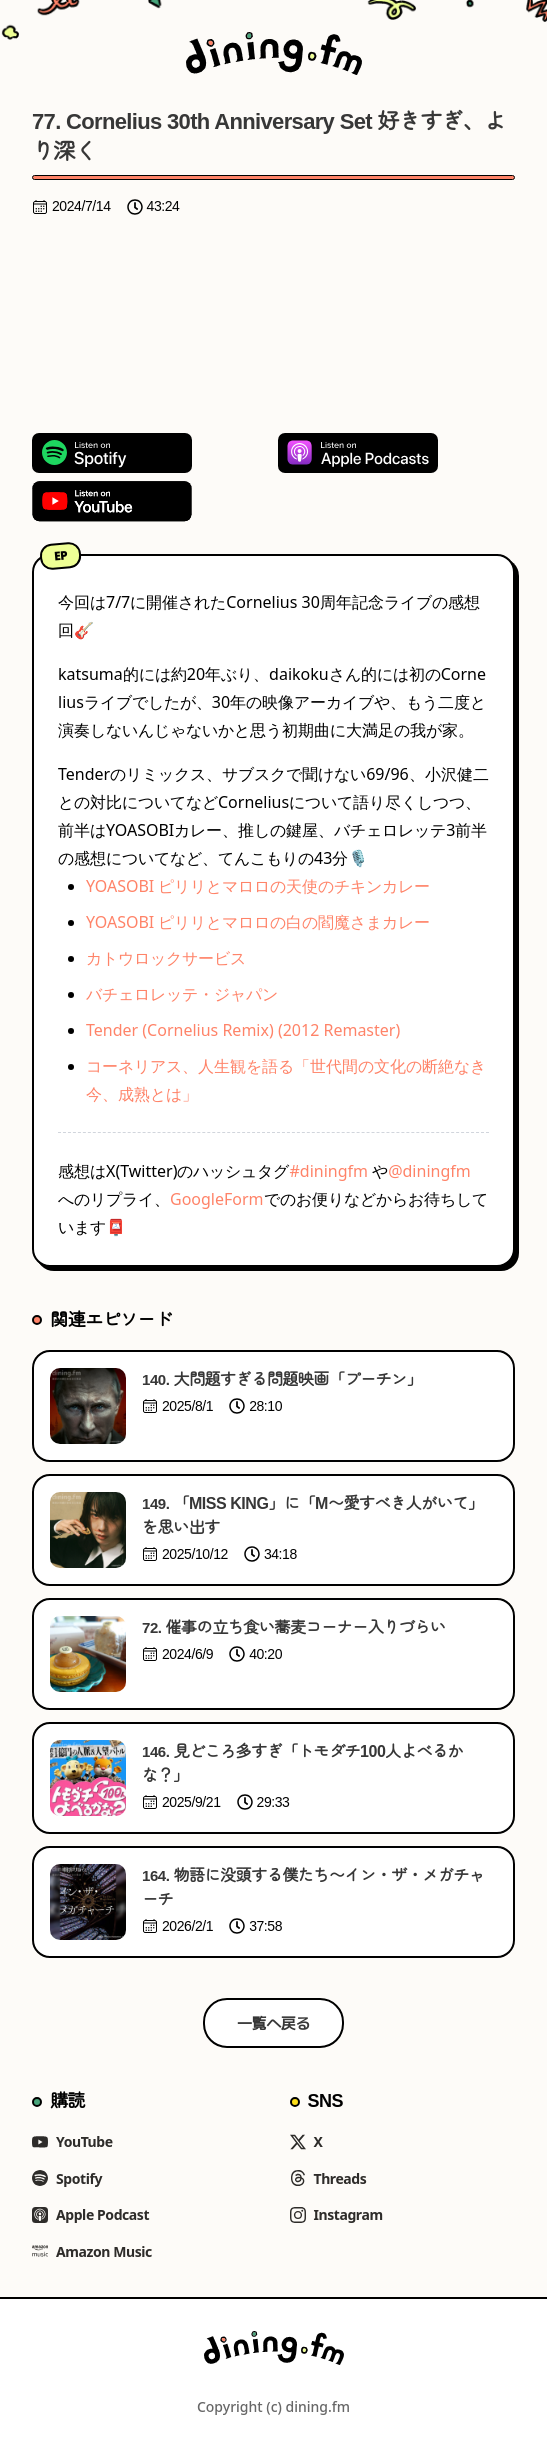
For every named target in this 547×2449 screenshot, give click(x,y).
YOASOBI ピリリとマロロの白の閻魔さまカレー (258, 922)
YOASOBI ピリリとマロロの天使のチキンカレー (258, 886)
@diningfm (429, 1171)
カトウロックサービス (166, 958)
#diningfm (328, 1171)
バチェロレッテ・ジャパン (182, 994)
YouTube (72, 2141)
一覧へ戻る (273, 2023)
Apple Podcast (90, 2214)
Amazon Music (92, 2251)
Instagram (336, 2214)
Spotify (67, 2178)
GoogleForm (217, 1199)
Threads (328, 2178)
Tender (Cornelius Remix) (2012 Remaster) (243, 1030)
